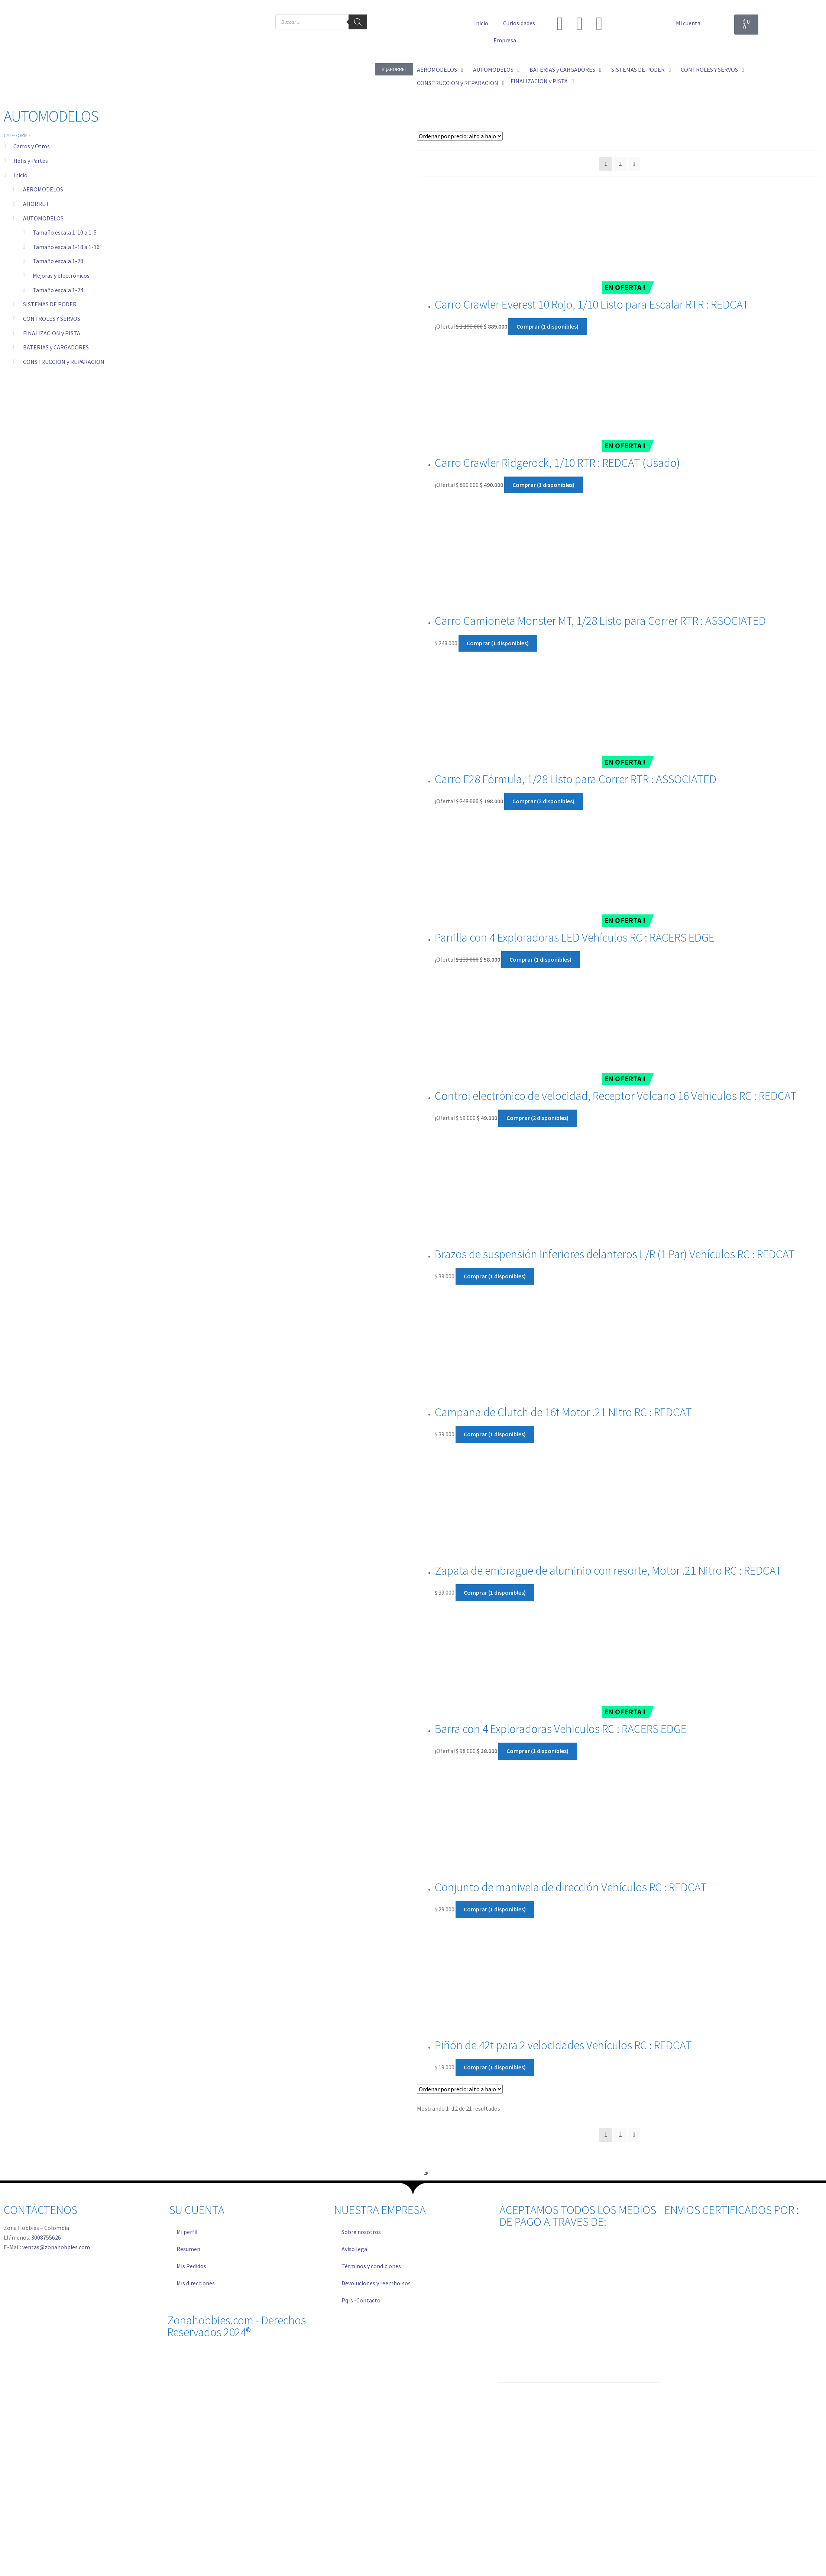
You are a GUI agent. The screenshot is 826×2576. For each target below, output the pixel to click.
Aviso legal (355, 2249)
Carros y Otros (31, 146)
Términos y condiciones (371, 2266)
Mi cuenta (688, 23)
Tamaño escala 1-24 (58, 290)
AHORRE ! (35, 203)
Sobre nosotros (361, 2232)
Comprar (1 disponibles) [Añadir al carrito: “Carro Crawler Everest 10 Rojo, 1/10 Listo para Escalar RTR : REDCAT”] (547, 326)
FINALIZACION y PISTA (51, 333)
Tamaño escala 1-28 (58, 261)
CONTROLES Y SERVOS (51, 318)
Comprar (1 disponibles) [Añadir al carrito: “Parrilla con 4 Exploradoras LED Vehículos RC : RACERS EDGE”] (540, 959)
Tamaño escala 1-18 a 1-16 (66, 247)
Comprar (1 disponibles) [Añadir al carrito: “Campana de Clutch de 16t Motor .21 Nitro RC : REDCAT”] (495, 1434)
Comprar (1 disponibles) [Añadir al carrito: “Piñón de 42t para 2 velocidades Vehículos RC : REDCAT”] (495, 2067)
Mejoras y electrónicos (61, 275)
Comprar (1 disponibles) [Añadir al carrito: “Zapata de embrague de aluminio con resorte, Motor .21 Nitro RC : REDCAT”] (495, 1592)
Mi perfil (187, 2232)
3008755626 (46, 2237)
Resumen (188, 2249)
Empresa (504, 40)
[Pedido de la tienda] (460, 136)
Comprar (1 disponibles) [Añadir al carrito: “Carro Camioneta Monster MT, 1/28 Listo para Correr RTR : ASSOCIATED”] (498, 643)
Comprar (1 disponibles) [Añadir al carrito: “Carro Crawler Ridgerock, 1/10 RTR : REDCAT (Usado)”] (543, 484)
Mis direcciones (195, 2283)
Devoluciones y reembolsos (376, 2283)
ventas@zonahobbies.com (56, 2247)
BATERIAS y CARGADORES (56, 347)
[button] (441, 70)
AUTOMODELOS (43, 218)
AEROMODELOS (43, 189)
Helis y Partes (30, 160)
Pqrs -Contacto (360, 2300)
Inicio (481, 23)
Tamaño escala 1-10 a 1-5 (65, 232)
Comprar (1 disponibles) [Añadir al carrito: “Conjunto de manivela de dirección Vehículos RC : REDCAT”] (495, 1909)
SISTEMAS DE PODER (50, 304)
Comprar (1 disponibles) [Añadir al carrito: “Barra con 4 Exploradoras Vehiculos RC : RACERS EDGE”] (537, 1751)
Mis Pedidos (191, 2266)
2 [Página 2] (620, 163)
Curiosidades (519, 23)
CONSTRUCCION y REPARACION (63, 361)
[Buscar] (358, 21)
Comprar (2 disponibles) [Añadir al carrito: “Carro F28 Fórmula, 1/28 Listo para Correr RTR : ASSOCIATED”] (543, 801)
